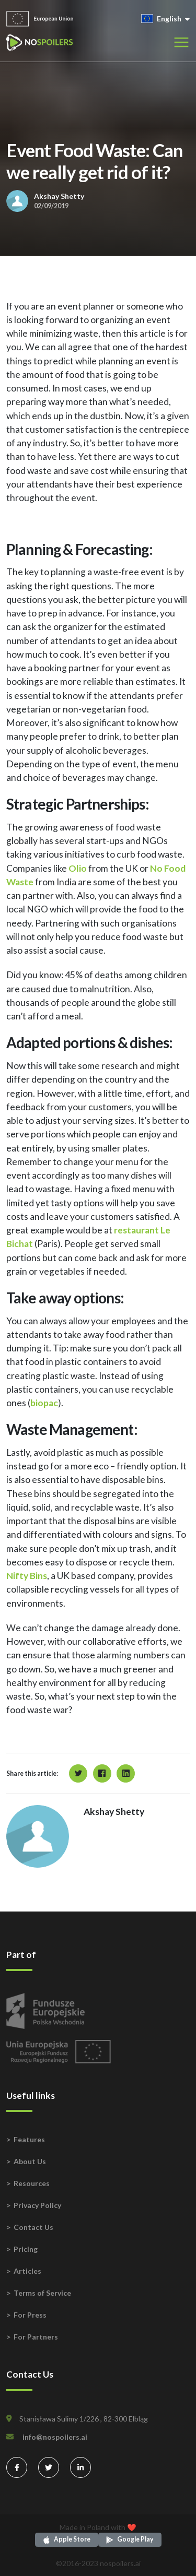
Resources (32, 2183)
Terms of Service (42, 2292)
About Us (30, 2161)
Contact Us (33, 2227)
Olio (77, 868)
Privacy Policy (37, 2205)
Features (29, 2139)
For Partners (36, 2336)
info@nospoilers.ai (54, 2436)
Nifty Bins (26, 1575)
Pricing (26, 2249)
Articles (27, 2270)
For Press (30, 2314)
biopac (44, 1402)
